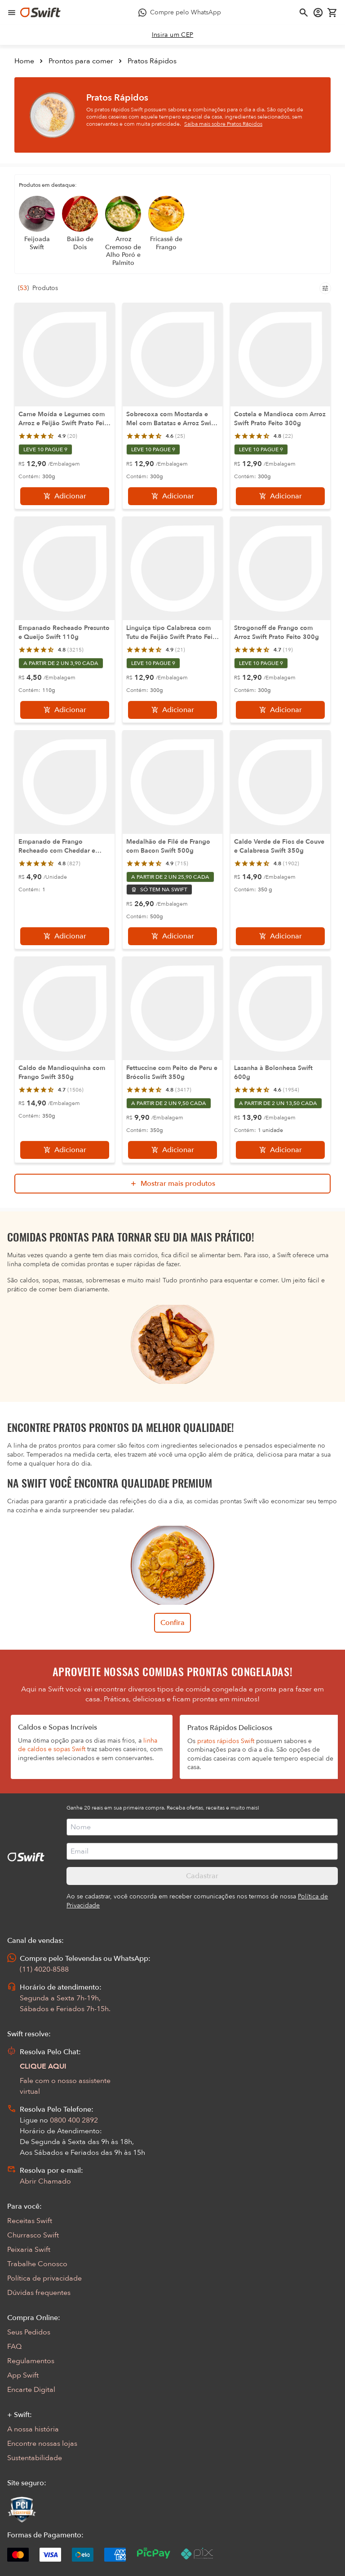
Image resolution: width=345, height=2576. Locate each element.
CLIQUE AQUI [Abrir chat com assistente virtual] (43, 2066)
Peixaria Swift (28, 2250)
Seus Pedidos (28, 2332)
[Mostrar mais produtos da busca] (172, 1183)
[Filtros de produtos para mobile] (325, 288)
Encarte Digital (31, 2390)
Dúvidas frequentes (39, 2293)
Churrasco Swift (33, 2235)
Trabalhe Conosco (37, 2264)
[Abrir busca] (303, 12)
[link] (173, 35)
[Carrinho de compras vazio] (332, 12)
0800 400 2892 (74, 2120)
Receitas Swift (29, 2221)
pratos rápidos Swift (225, 1741)
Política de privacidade (44, 2278)
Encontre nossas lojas (42, 2443)
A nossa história (33, 2429)
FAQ (14, 2346)
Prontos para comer (81, 61)
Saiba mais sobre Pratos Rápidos (223, 124)
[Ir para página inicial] (40, 12)
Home (24, 61)
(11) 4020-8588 (44, 1969)
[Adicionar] (64, 496)
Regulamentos (30, 2361)
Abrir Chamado (45, 2181)
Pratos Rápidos (152, 61)
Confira (172, 1623)
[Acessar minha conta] (318, 12)
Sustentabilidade (34, 2458)
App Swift (23, 2375)
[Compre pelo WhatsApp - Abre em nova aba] (180, 12)
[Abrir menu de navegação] (11, 12)
